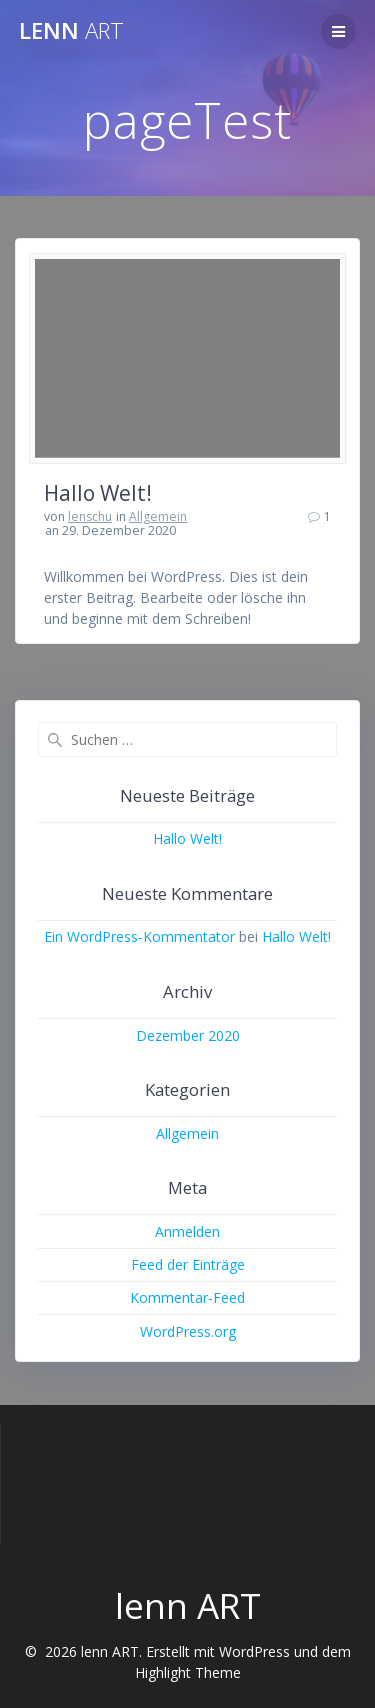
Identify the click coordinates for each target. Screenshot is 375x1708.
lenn (71, 31)
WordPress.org (188, 1331)
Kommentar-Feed (187, 1297)
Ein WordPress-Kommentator (139, 936)
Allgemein (158, 516)
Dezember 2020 (188, 1035)
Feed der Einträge (188, 1264)
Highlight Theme (188, 1672)
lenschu (90, 516)
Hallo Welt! (98, 493)
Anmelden (187, 1231)
